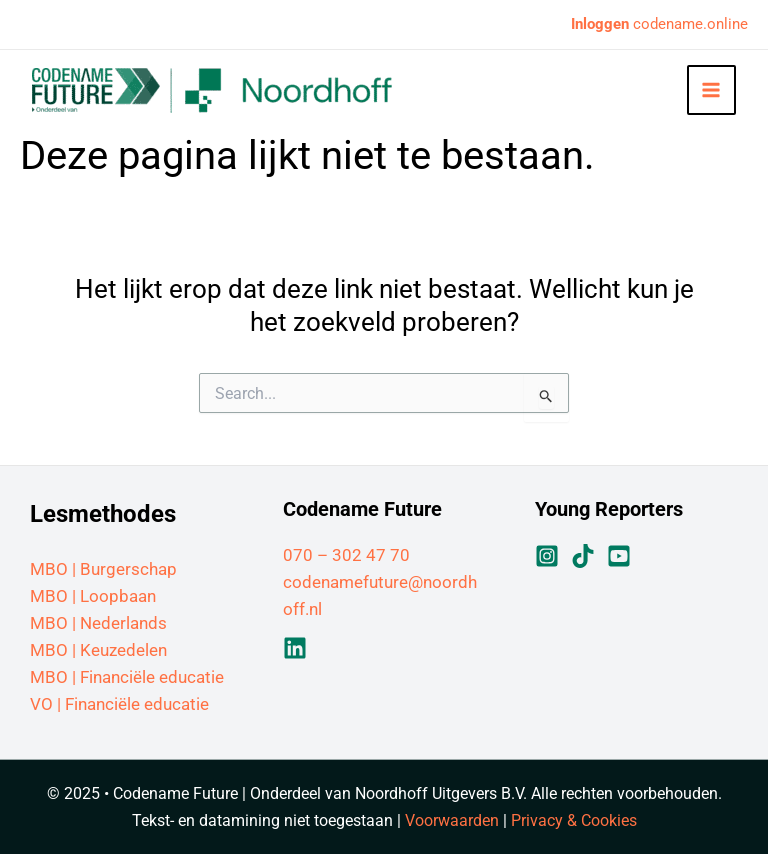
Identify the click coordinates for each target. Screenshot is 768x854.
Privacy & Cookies (574, 820)
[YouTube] (619, 556)
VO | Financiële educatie (119, 704)
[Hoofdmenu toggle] (712, 90)
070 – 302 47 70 (346, 555)
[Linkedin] (295, 648)
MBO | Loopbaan (93, 596)
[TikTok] (583, 556)
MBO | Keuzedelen (98, 650)
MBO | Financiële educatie (127, 677)
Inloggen (600, 24)
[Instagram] (547, 556)
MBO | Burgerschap (103, 569)
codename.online (688, 24)
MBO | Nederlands (98, 623)
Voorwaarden (452, 820)
